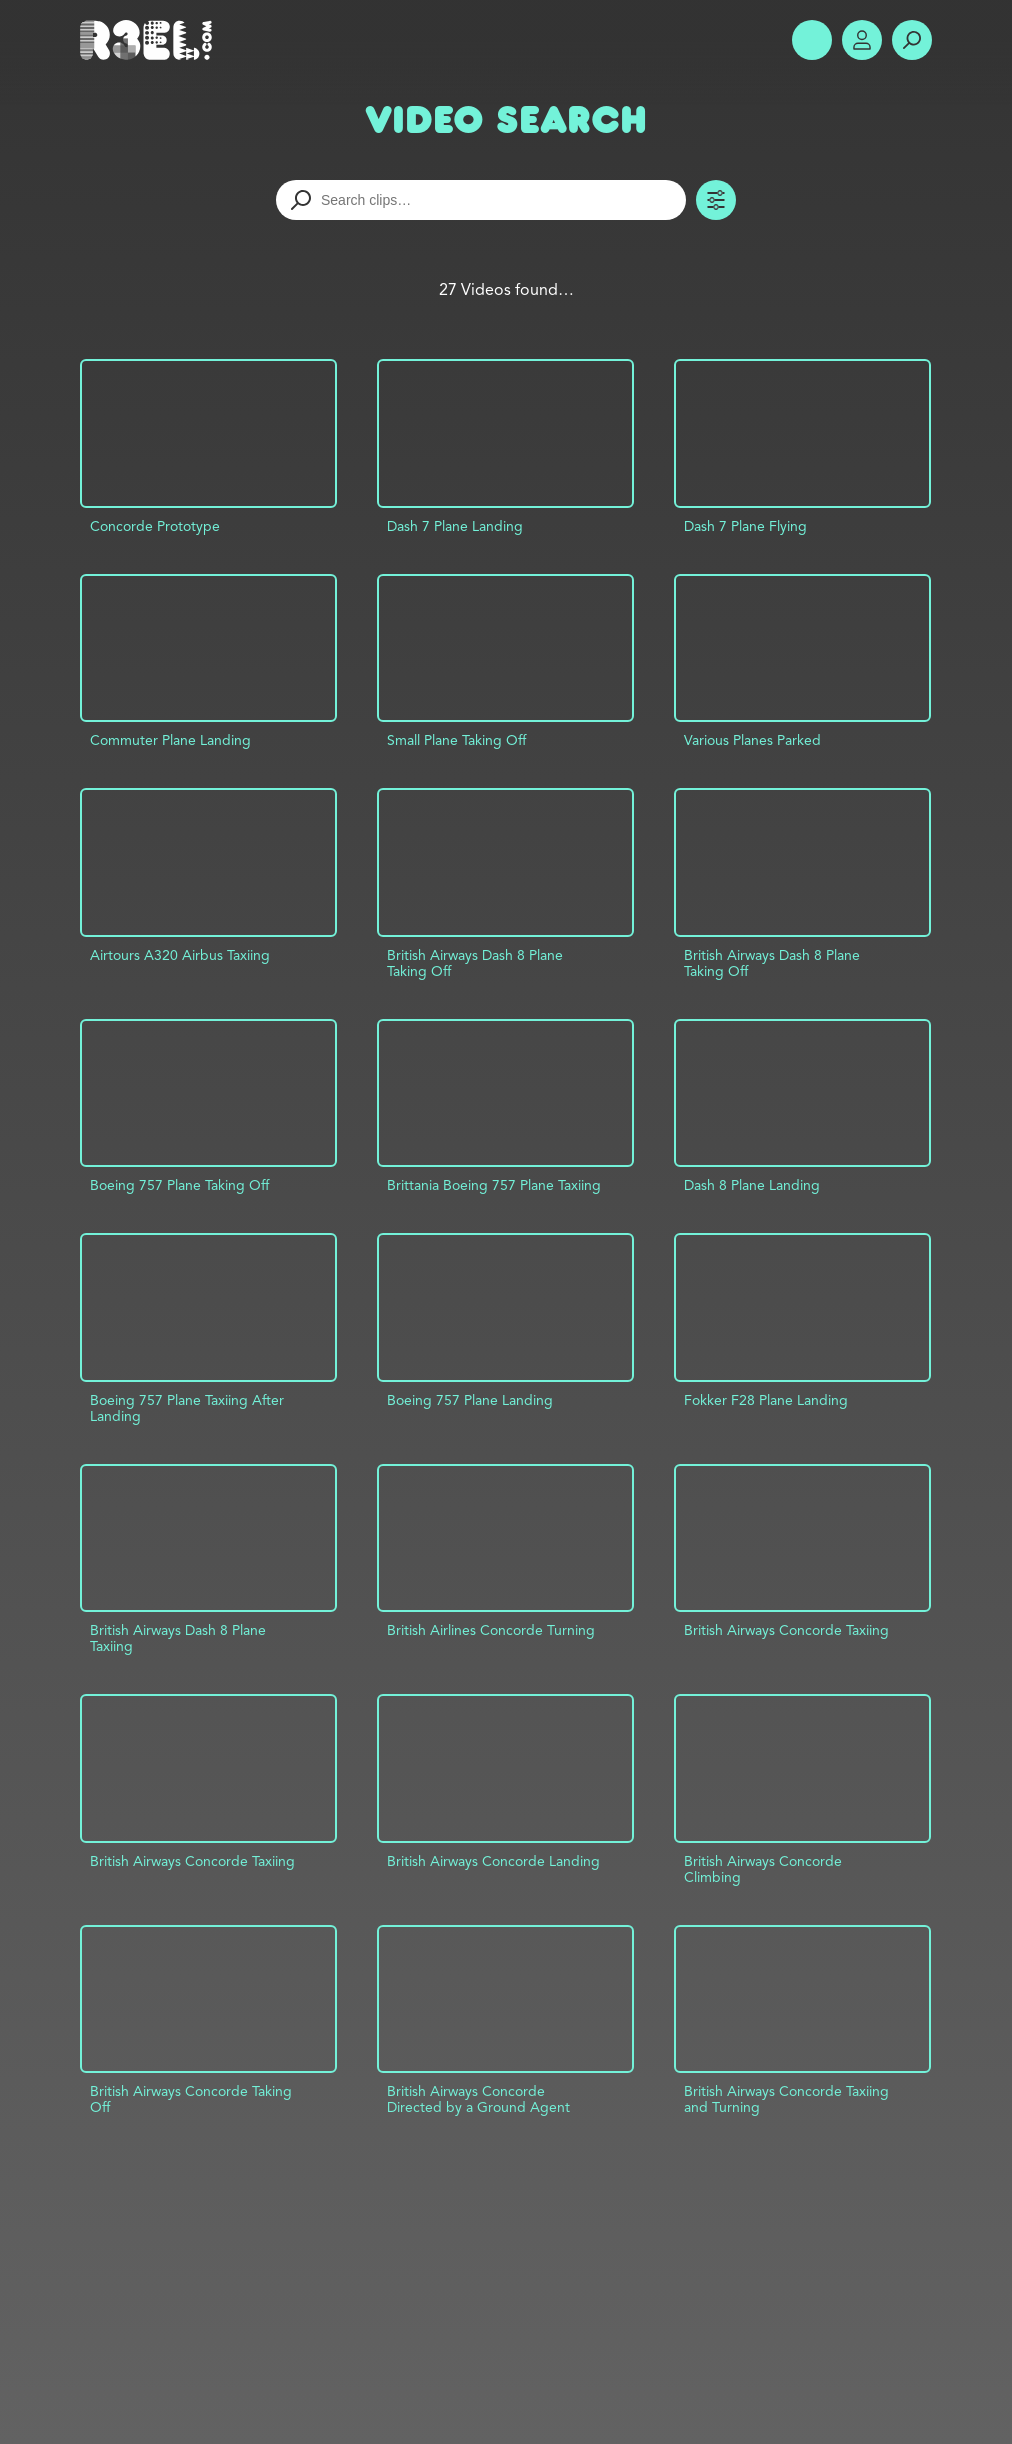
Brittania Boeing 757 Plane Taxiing (494, 1185)
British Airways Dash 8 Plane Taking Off (475, 963)
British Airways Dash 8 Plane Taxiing (178, 1638)
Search (912, 40)
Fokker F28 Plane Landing (766, 1400)
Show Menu (812, 40)
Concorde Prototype (155, 526)
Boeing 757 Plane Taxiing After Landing (187, 1408)
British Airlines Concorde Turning (491, 1630)
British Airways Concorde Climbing (763, 1869)
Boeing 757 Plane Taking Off (179, 1185)
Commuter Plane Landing (170, 740)
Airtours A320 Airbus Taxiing (180, 955)
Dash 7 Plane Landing (455, 526)
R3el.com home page (150, 40)
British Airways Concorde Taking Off (191, 2099)
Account (862, 40)
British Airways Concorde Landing (493, 1861)
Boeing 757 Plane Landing (470, 1400)
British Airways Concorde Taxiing (786, 1630)
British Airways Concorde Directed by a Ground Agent (478, 2099)
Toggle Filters (716, 200)
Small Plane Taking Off (456, 740)
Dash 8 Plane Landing (752, 1185)
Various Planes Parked (752, 740)
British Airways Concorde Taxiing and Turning (786, 2099)
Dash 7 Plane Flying (745, 526)
